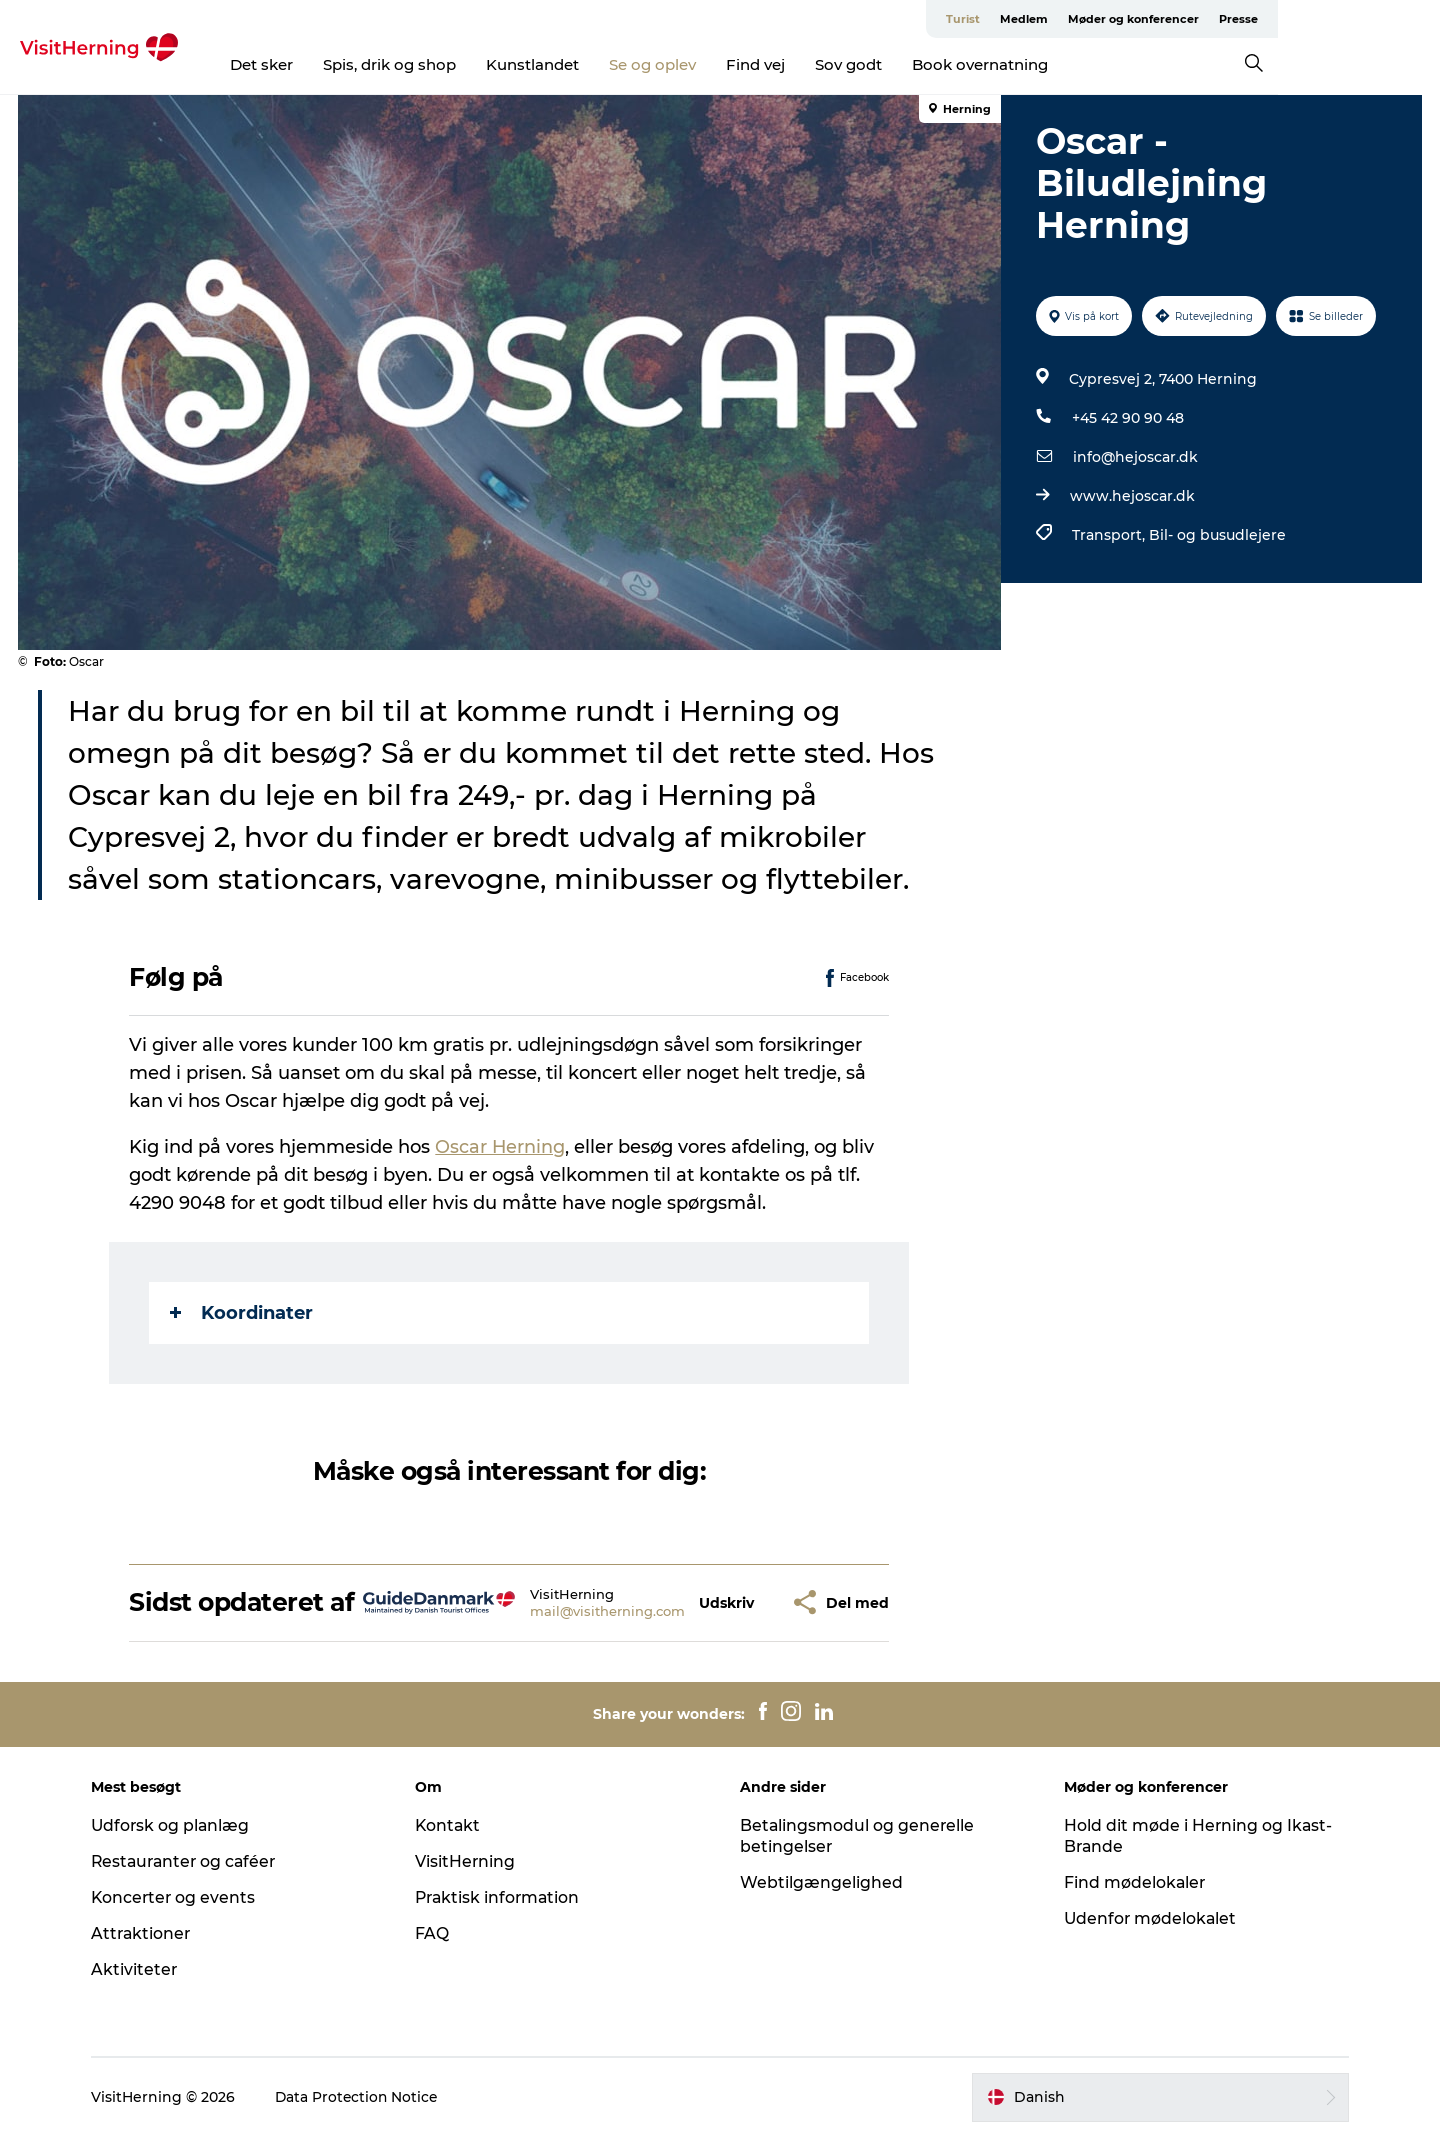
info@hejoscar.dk (1134, 457)
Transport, (1109, 535)
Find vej (836, 64)
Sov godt (929, 64)
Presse (1400, 19)
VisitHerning (470, 1861)
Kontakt (453, 1825)
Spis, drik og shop (470, 64)
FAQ (437, 1933)
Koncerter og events (183, 1897)
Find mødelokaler (1131, 1882)
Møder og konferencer (1295, 19)
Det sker (342, 64)
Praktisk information (504, 1897)
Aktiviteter (143, 1969)
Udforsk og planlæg (180, 1825)
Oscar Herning (501, 1147)
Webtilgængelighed (821, 1882)
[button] (727, 1602)
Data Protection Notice (367, 2097)
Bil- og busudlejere (1216, 535)
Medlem (1186, 19)
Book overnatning (1061, 64)
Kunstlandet (613, 64)
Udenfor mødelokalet (1147, 1918)
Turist (1125, 19)
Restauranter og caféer (195, 1861)
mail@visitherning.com (608, 1611)
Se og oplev (733, 64)
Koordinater (242, 1313)
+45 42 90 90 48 (1127, 418)
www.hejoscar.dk (1131, 496)
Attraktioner (151, 1933)
